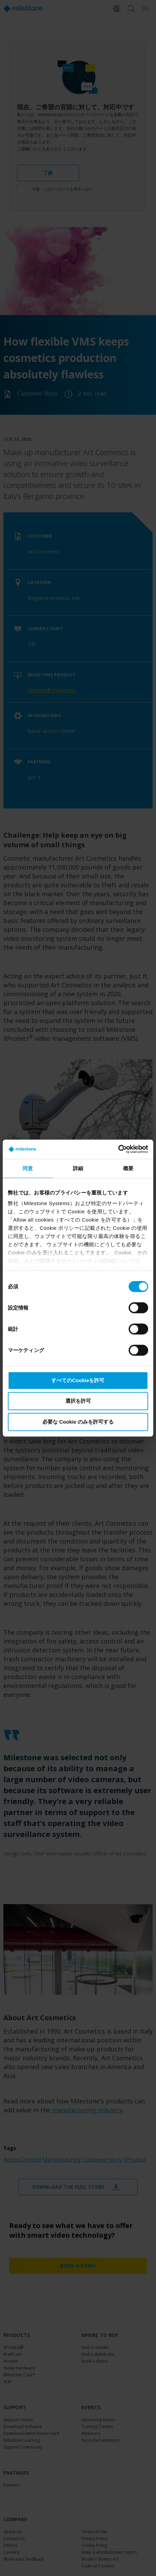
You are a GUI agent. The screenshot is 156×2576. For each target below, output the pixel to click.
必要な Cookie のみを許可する (78, 1421)
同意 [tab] (28, 1168)
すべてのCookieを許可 (77, 1380)
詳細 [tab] (78, 1168)
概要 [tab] (128, 1168)
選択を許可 (78, 1401)
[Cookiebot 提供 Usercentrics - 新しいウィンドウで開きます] (118, 1149)
